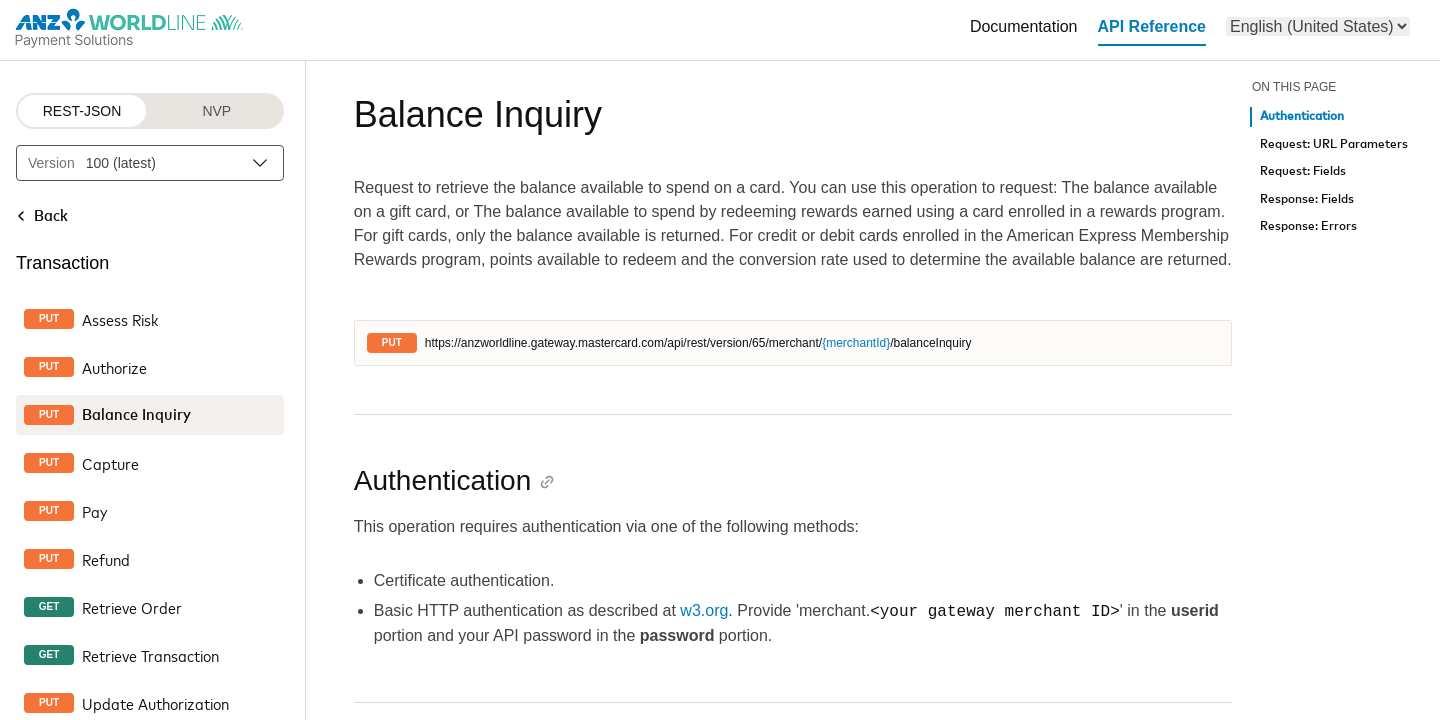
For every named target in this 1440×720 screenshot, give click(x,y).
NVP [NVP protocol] (216, 111)
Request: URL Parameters (1334, 144)
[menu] (1318, 26)
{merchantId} (856, 343)
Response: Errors (1308, 226)
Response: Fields (1307, 199)
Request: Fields (1303, 171)
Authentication (1302, 116)
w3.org (704, 611)
